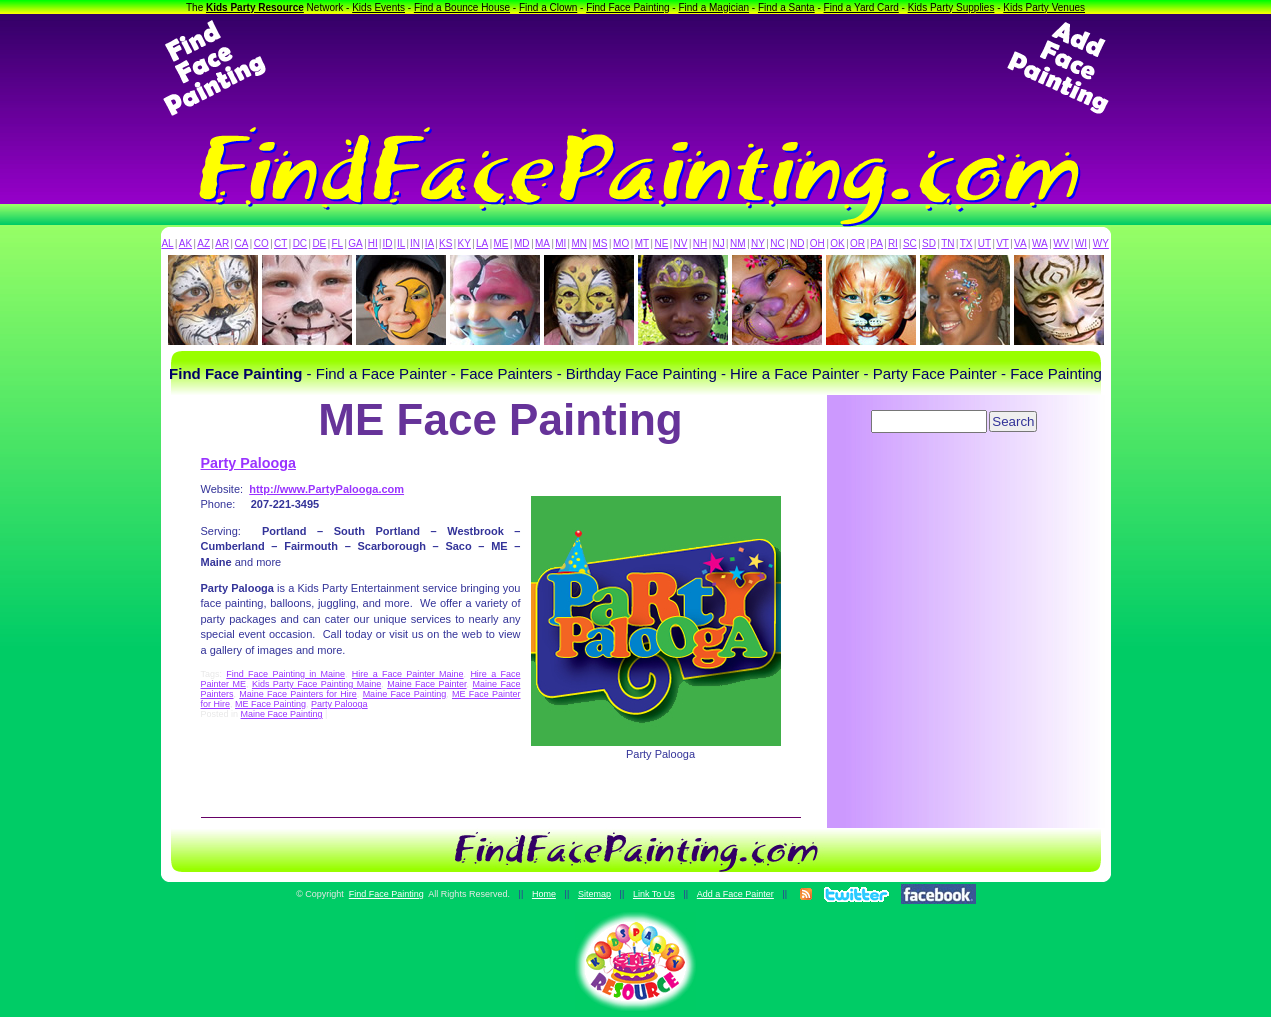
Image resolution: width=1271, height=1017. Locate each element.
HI (373, 243)
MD (522, 243)
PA (876, 243)
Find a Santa (786, 7)
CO (261, 243)
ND (797, 243)
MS (600, 243)
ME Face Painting (270, 704)
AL (167, 243)
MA (542, 243)
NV (681, 243)
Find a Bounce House (462, 7)
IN (415, 243)
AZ (203, 243)
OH (817, 243)
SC (910, 243)
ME (501, 243)
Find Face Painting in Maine (285, 674)
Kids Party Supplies (951, 7)
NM (738, 243)
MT (642, 243)
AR (222, 243)
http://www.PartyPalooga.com (326, 489)
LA (482, 243)
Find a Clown (548, 7)
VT (1002, 243)
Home (544, 894)
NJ (718, 243)
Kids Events (378, 7)
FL (337, 243)
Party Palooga (248, 463)
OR (857, 243)
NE (661, 243)
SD (929, 243)
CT (280, 243)
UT (984, 243)
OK (837, 243)
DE (319, 243)
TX (966, 243)
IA (429, 243)
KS (445, 243)
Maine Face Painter (426, 684)
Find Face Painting (627, 7)
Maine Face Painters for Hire (298, 694)
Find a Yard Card (861, 7)
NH (700, 243)
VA (1020, 243)
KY (464, 243)
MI (560, 243)
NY (758, 243)
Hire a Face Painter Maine (408, 674)
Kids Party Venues (1044, 7)
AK (185, 243)
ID (387, 243)
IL (401, 243)
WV (1061, 243)
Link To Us (654, 894)
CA (241, 243)
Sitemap (594, 894)
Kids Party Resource (255, 7)
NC (777, 243)
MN (580, 243)
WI (1081, 243)
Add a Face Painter (735, 894)
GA (355, 243)
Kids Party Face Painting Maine (316, 684)
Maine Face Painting (405, 694)
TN (947, 243)
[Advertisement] (636, 68)
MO (621, 243)
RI (893, 243)
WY (1101, 243)
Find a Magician (713, 7)
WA (1040, 243)
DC (300, 243)
